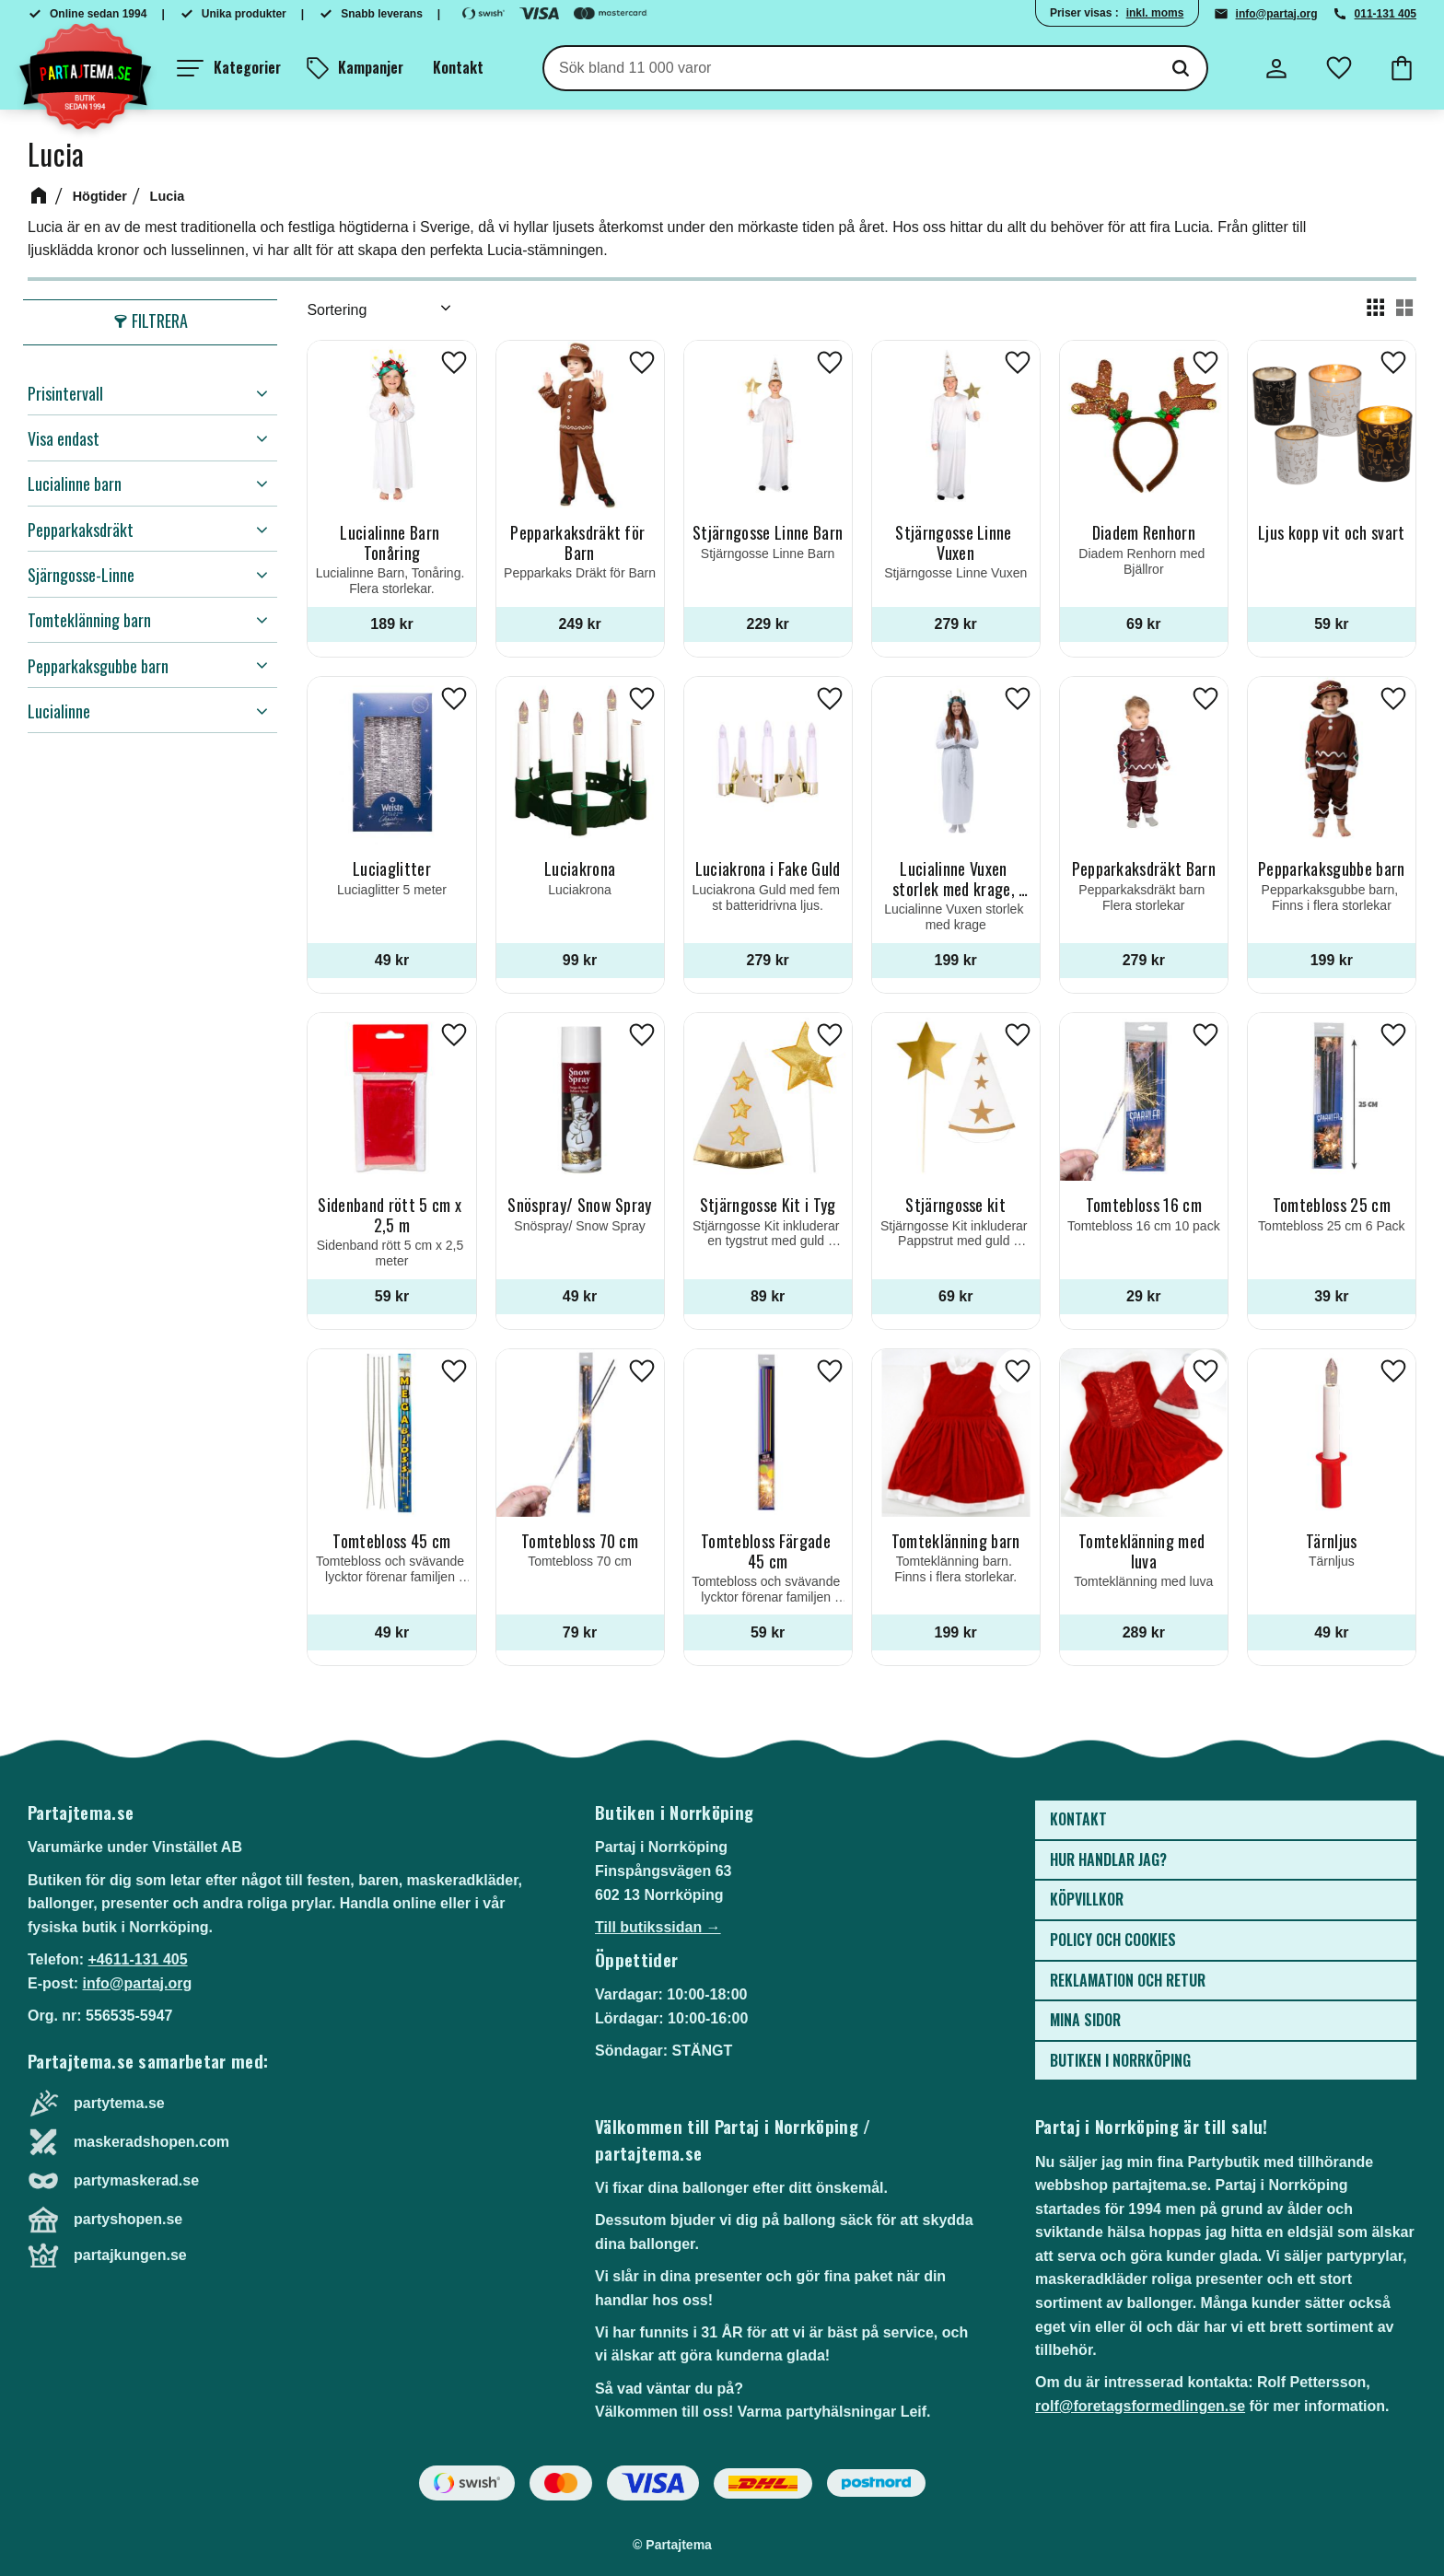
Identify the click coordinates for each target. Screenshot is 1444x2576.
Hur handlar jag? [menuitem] (1108, 1859)
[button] (228, 68)
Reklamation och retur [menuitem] (1127, 1980)
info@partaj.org (1277, 13)
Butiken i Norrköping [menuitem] (1120, 2060)
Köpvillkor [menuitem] (1087, 1899)
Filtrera (160, 320)
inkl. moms (1155, 12)
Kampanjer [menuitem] (370, 67)
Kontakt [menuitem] (458, 67)
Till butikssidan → (658, 1927)
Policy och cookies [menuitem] (1113, 1940)
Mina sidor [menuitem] (1085, 2020)
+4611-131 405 (137, 1959)
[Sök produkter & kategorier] (849, 68)
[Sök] (1180, 68)
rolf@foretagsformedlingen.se (1140, 2406)
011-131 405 (1385, 13)
